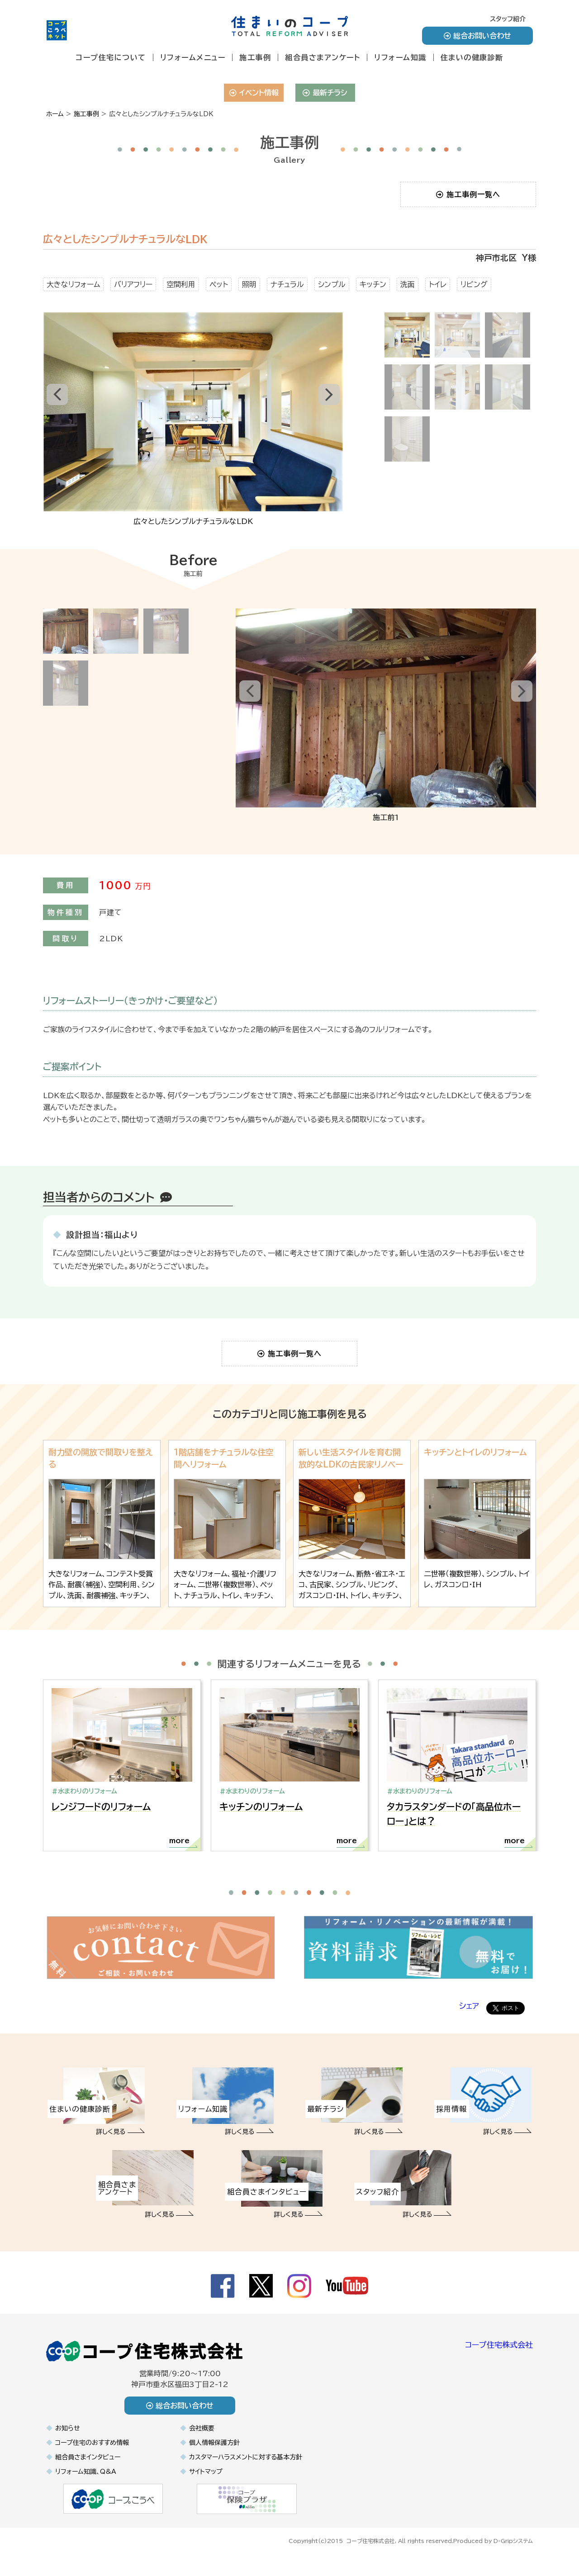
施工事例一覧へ (468, 194)
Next (332, 411)
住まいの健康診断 (472, 57)
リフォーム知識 (400, 57)
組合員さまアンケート (322, 57)
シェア (469, 2014)
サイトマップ (206, 2480)
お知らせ (67, 2436)
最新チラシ (325, 92)
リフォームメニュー (193, 57)
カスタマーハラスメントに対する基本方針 (245, 2465)
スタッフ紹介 (508, 19)
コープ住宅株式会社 (499, 2353)
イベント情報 (254, 92)
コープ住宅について (111, 57)
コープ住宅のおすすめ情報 (92, 2451)
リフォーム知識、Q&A (85, 2480)
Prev (53, 411)
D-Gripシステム (513, 2547)
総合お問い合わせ (477, 35)
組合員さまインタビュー (87, 2465)
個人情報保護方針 (214, 2451)
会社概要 (201, 2436)
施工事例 (255, 57)
